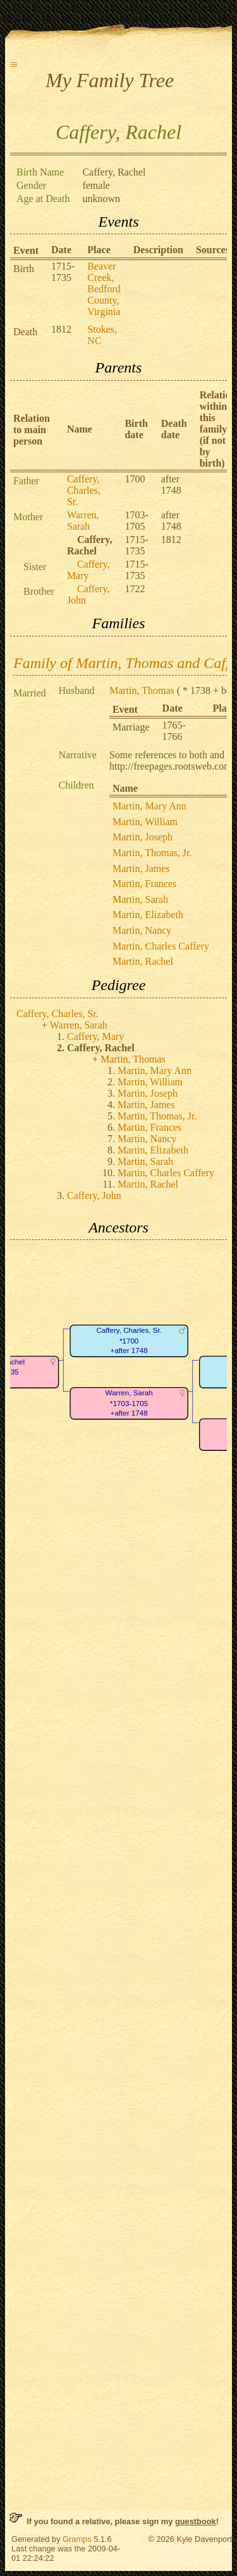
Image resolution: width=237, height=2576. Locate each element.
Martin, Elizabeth (147, 914)
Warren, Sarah (83, 521)
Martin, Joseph (142, 837)
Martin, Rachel (142, 961)
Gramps (77, 2539)
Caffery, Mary (88, 570)
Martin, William (145, 821)
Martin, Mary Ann (149, 806)
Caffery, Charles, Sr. (83, 490)
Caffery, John (94, 1195)
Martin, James (141, 868)
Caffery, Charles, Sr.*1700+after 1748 (128, 1341)
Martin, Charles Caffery (160, 946)
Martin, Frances (144, 883)
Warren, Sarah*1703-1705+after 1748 (129, 1403)
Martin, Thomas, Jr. (151, 852)
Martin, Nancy (141, 930)
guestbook (195, 2521)
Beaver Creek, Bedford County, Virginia (103, 289)
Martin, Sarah (140, 899)
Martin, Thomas (141, 690)
